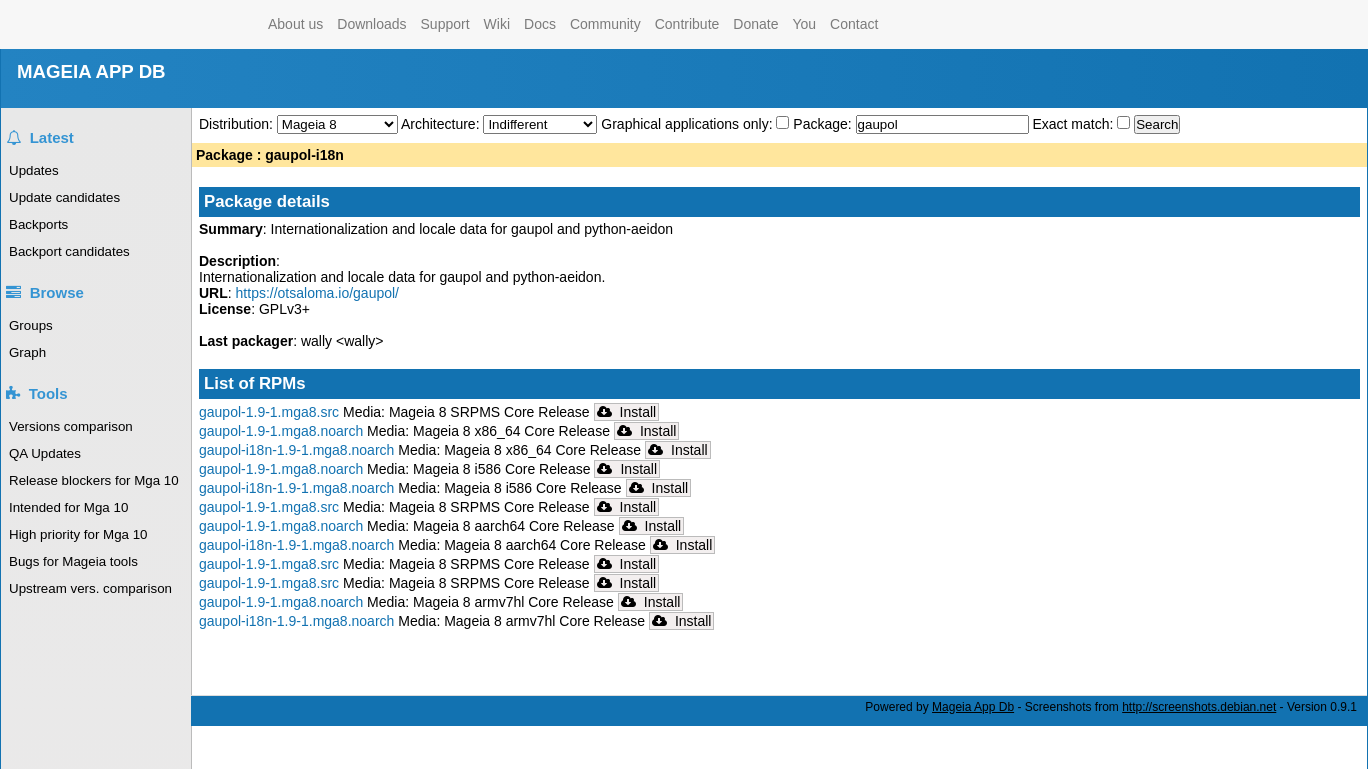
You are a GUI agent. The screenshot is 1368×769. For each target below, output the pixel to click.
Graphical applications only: (686, 124)
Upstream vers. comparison (90, 588)
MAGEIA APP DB (91, 71)
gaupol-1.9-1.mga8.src (269, 412)
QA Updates (45, 453)
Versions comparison (71, 426)
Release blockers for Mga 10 (94, 480)
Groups (31, 325)
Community (605, 24)
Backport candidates (69, 251)
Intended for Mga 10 (68, 507)
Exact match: (1074, 124)
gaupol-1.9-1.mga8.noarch (281, 431)
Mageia (180, 24)
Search (1157, 124)
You (804, 24)
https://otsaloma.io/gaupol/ (317, 293)
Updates (34, 170)
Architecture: (442, 124)
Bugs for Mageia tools (73, 561)
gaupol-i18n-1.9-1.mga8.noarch (296, 450)
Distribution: (238, 124)
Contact (854, 24)
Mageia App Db (973, 707)
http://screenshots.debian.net (1199, 707)
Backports (38, 224)
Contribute (687, 24)
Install (627, 412)
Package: (824, 124)
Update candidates (64, 197)
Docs (540, 24)
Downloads (371, 24)
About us (295, 24)
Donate (755, 24)
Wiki (497, 24)
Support (445, 24)
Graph (27, 352)
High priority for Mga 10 (78, 534)
